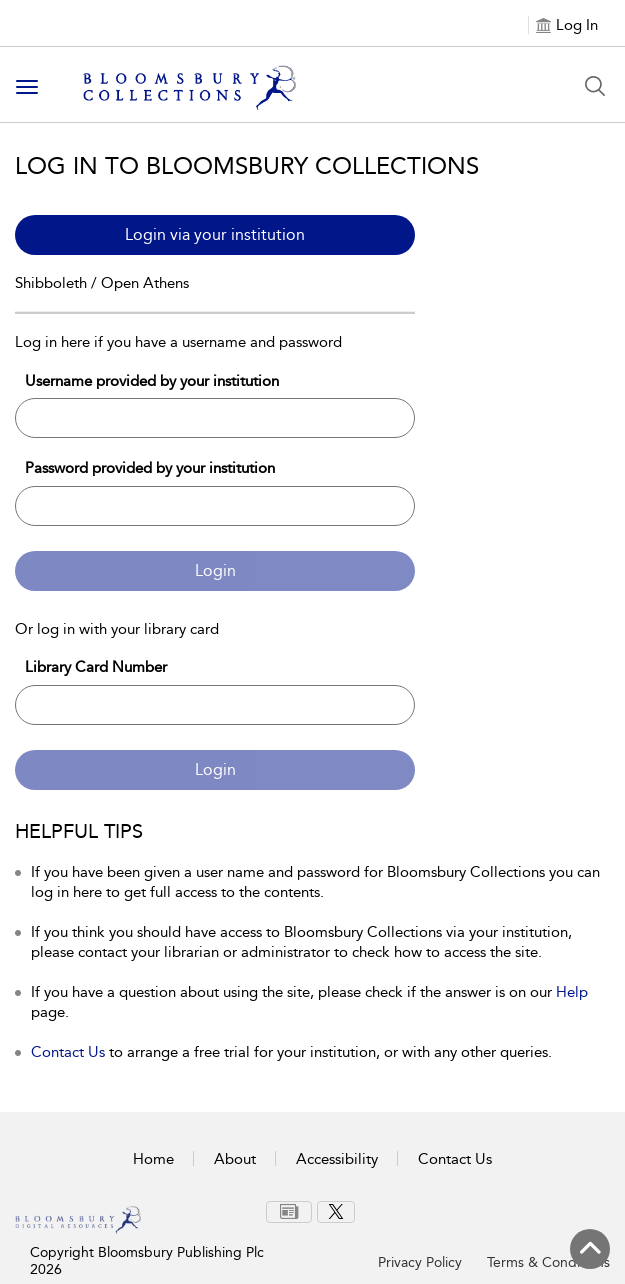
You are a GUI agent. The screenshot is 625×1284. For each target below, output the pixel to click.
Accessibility (337, 1159)
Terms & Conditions (548, 1262)
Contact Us (68, 1052)
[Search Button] (595, 86)
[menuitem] (289, 1212)
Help (572, 992)
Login (215, 570)
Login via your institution (215, 234)
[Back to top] (590, 1249)
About (235, 1159)
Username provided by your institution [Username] (152, 381)
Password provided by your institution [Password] (150, 468)
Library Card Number (96, 667)
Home (153, 1159)
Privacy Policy (420, 1262)
